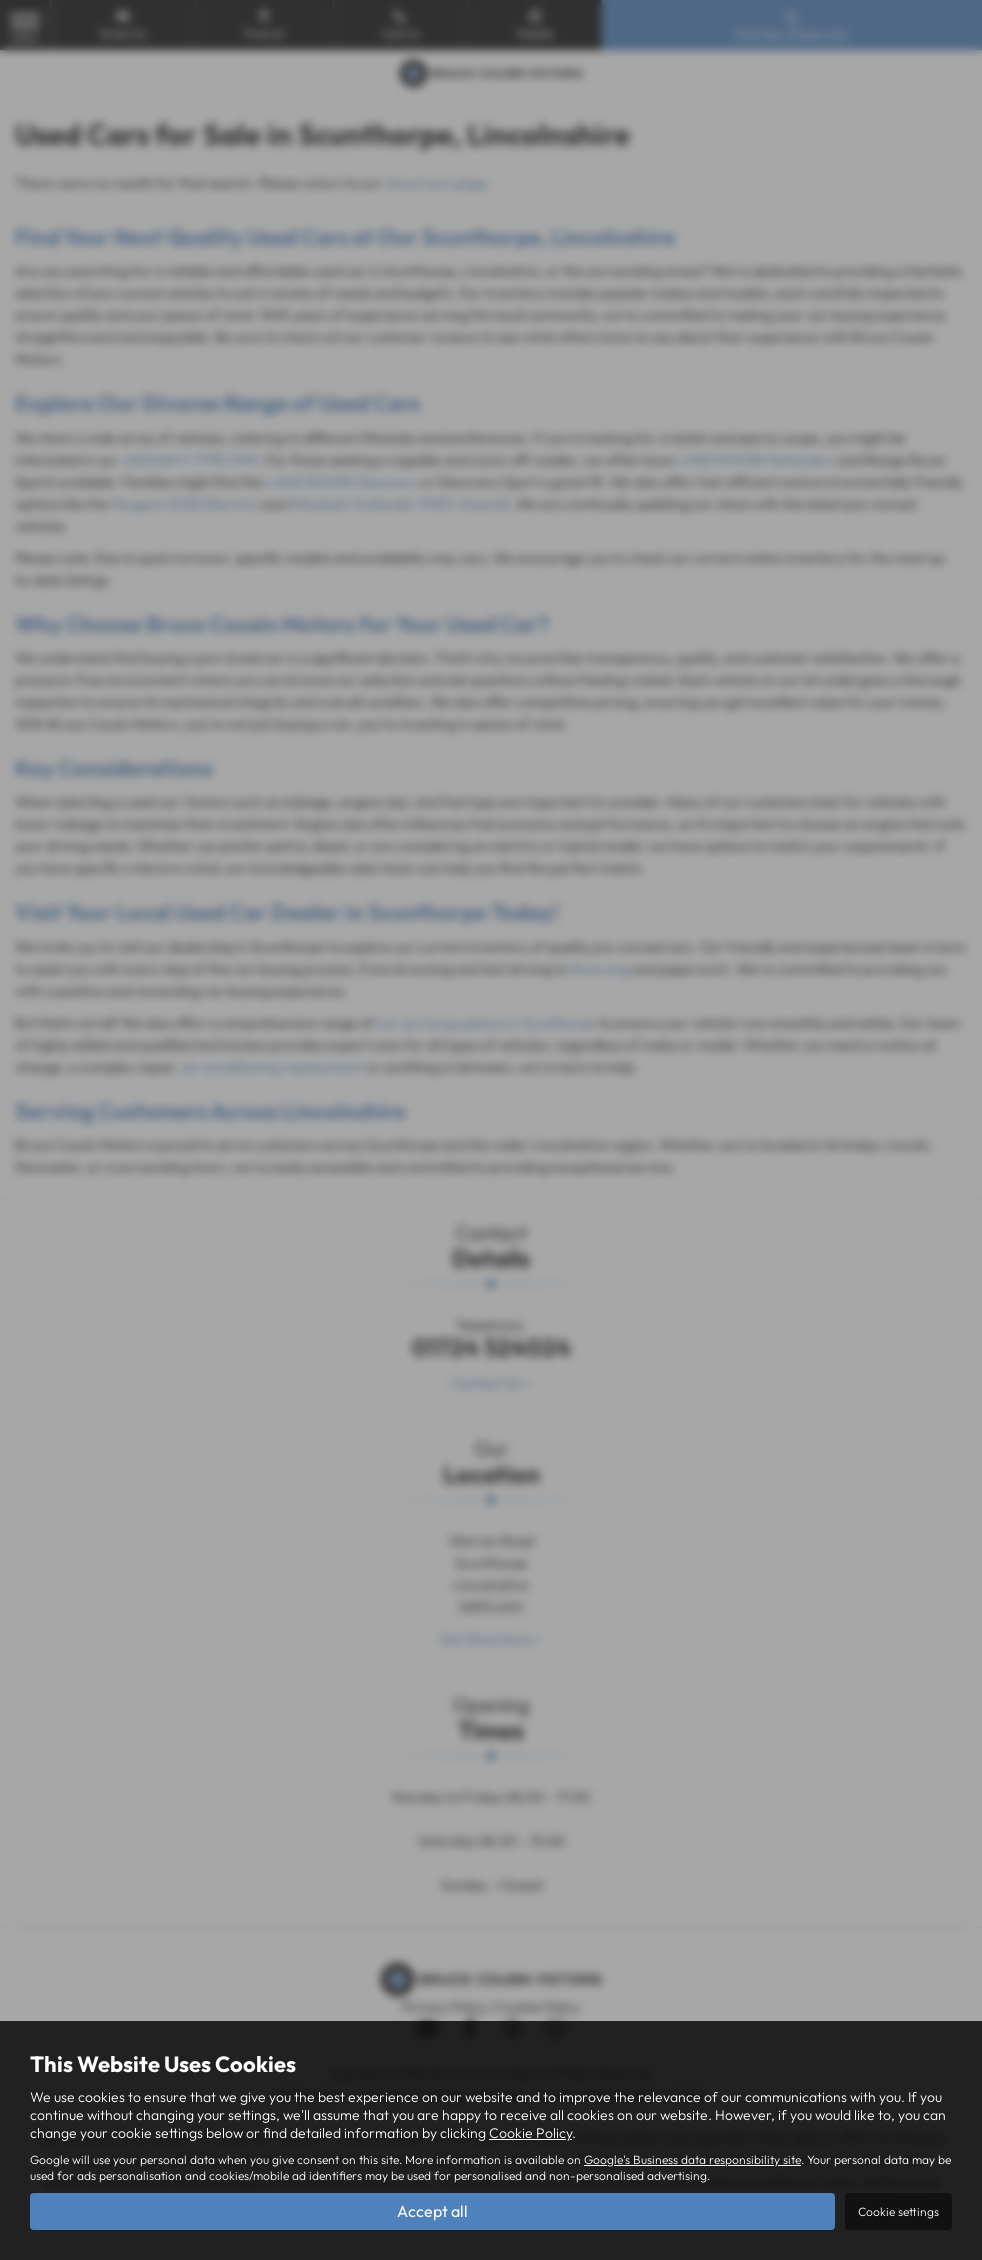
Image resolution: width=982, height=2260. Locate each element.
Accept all (432, 2211)
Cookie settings (898, 2211)
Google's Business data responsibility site (692, 2159)
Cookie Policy (530, 2133)
